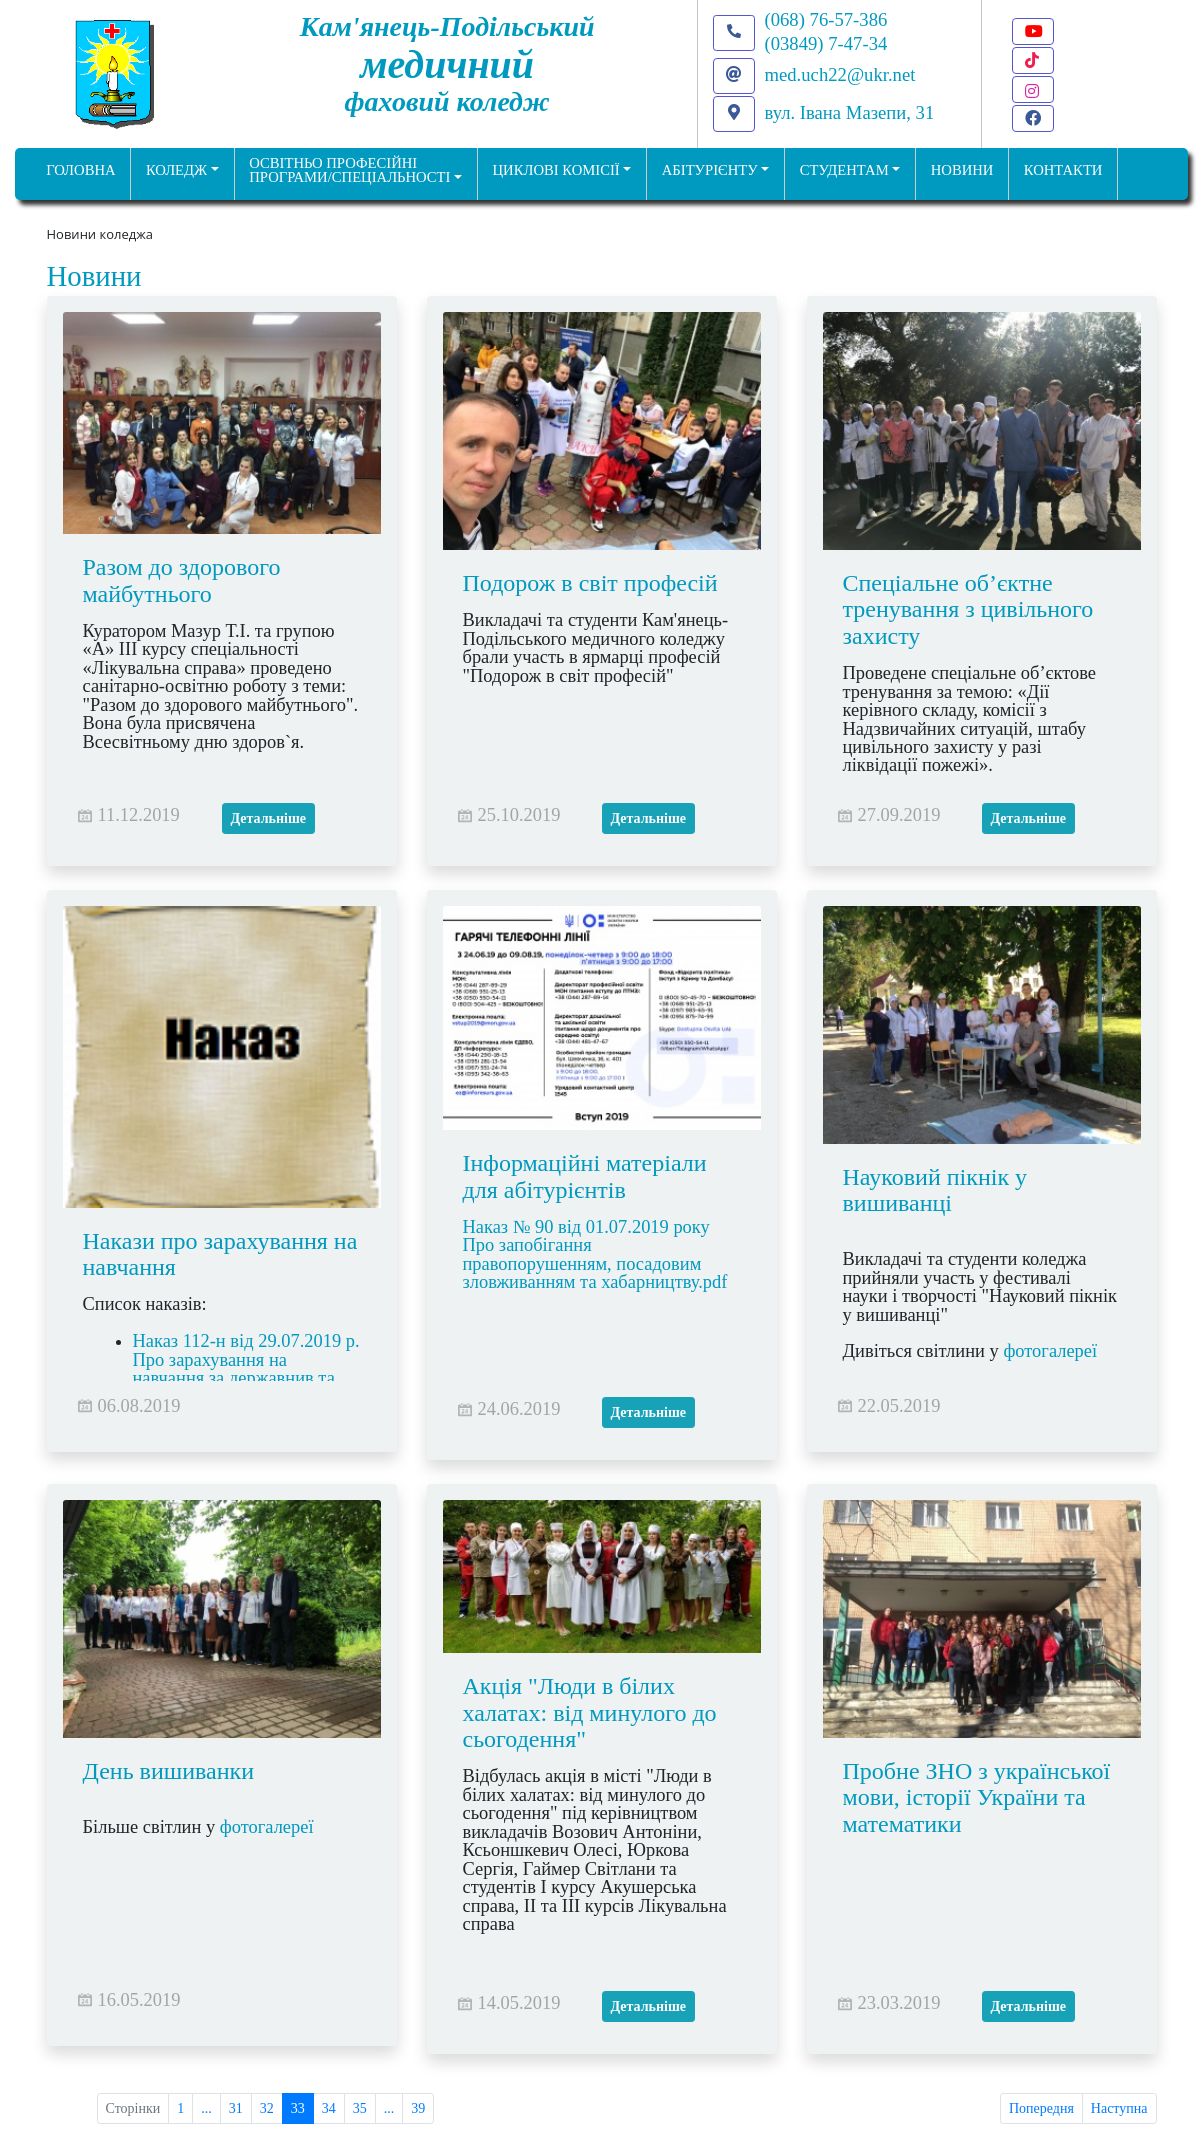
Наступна (1119, 2108)
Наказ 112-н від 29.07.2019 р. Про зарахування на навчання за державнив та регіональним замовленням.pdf (238, 1379)
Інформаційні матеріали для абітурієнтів (585, 1176)
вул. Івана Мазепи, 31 (850, 112)
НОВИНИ (962, 170)
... (206, 2108)
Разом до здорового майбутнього (182, 580)
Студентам (844, 170)
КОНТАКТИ (1063, 170)
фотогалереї (1052, 1352)
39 (418, 2108)
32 (267, 2108)
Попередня (1041, 2108)
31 (236, 2108)
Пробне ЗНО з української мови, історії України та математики (977, 1797)
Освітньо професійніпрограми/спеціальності (349, 170)
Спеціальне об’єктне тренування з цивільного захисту (968, 609)
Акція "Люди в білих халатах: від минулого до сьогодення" (590, 1712)
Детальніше (268, 818)
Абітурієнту (710, 170)
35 (360, 2108)
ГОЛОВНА (80, 170)
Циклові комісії (556, 170)
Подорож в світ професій (590, 583)
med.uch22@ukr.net (840, 74)
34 (329, 2108)
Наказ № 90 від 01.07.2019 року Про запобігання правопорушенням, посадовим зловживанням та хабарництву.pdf (597, 1254)
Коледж (176, 170)
